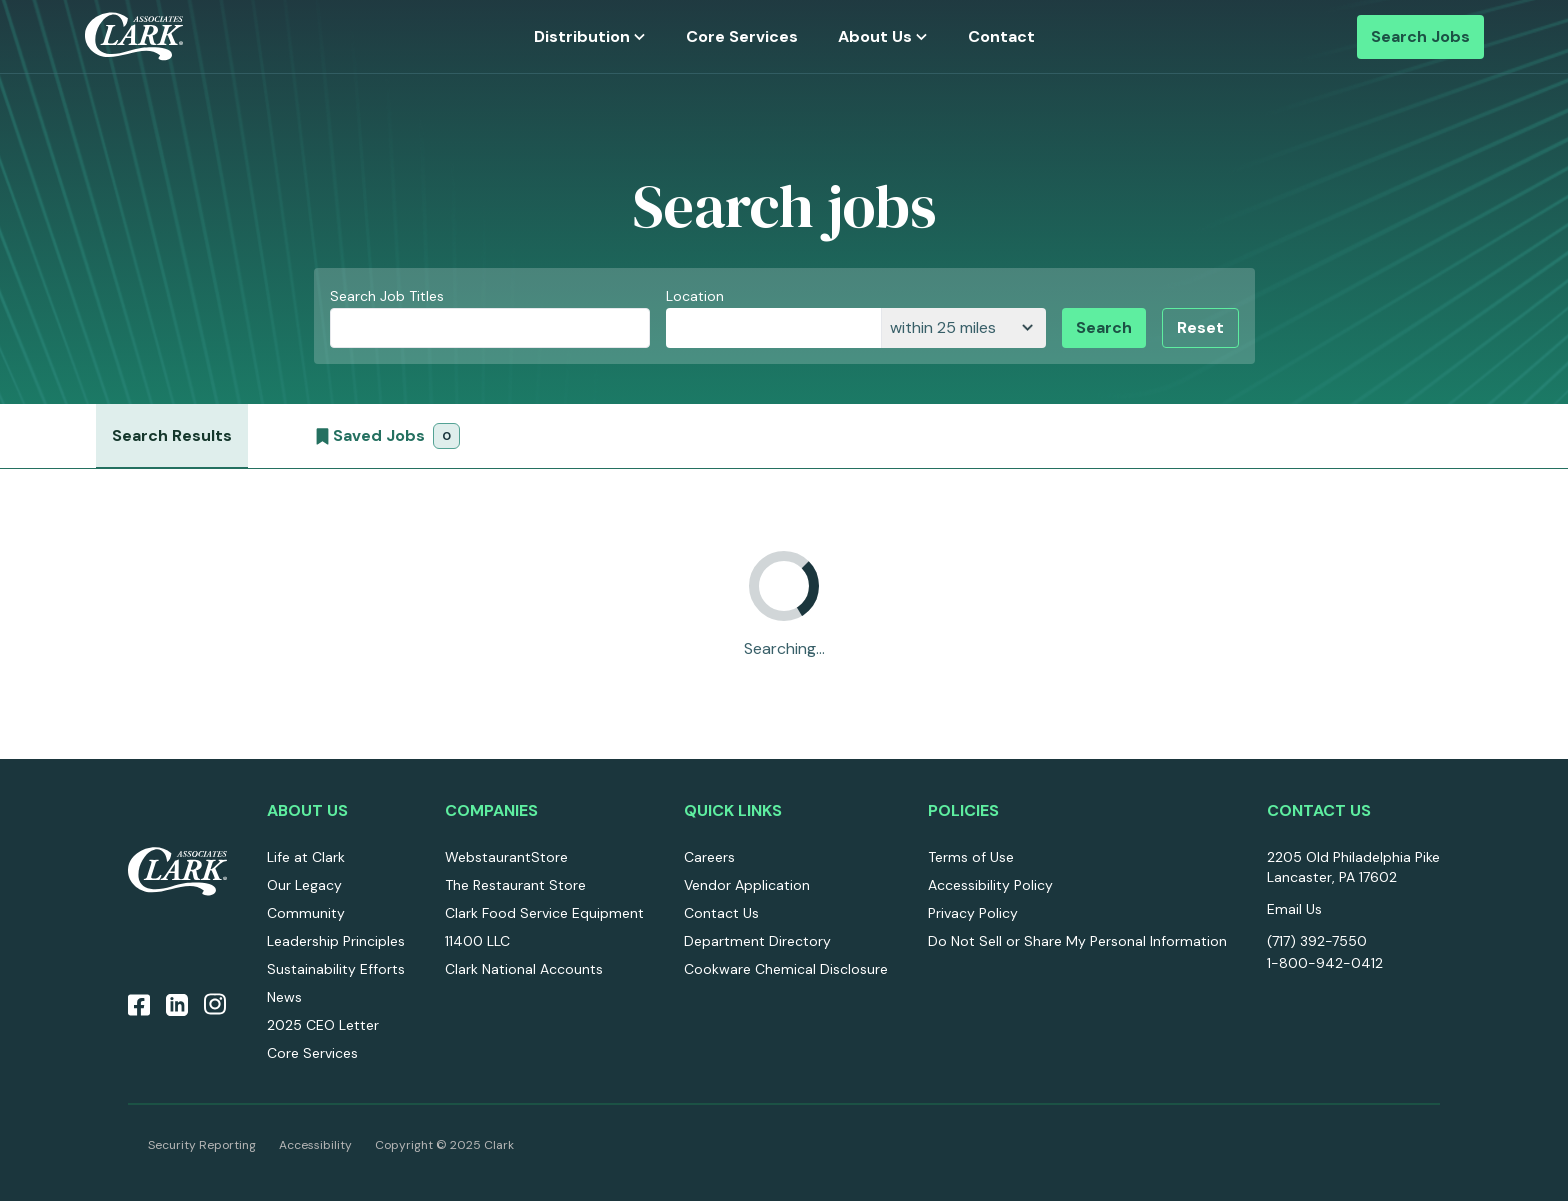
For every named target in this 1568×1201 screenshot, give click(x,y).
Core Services (742, 36)
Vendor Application (747, 885)
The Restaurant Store (515, 885)
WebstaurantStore (506, 857)
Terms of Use (971, 857)
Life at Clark (306, 857)
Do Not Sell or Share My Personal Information (1077, 941)
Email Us (1294, 909)
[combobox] (773, 328)
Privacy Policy (973, 913)
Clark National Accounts (524, 969)
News (284, 997)
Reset (1200, 327)
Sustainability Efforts (336, 969)
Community (306, 913)
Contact (1001, 36)
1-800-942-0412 (1325, 963)
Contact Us (721, 913)
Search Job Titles (387, 296)
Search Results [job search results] (172, 435)
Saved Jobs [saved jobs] (385, 440)
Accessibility (315, 1145)
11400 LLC (477, 941)
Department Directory (757, 941)
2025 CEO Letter (323, 1025)
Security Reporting (202, 1145)
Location (695, 296)
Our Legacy (304, 885)
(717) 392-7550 (1317, 941)
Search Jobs (1420, 36)
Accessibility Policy (990, 885)
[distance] (963, 328)
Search (1104, 327)
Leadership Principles (336, 941)
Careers (709, 857)
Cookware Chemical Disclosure (786, 969)
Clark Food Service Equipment (544, 913)
